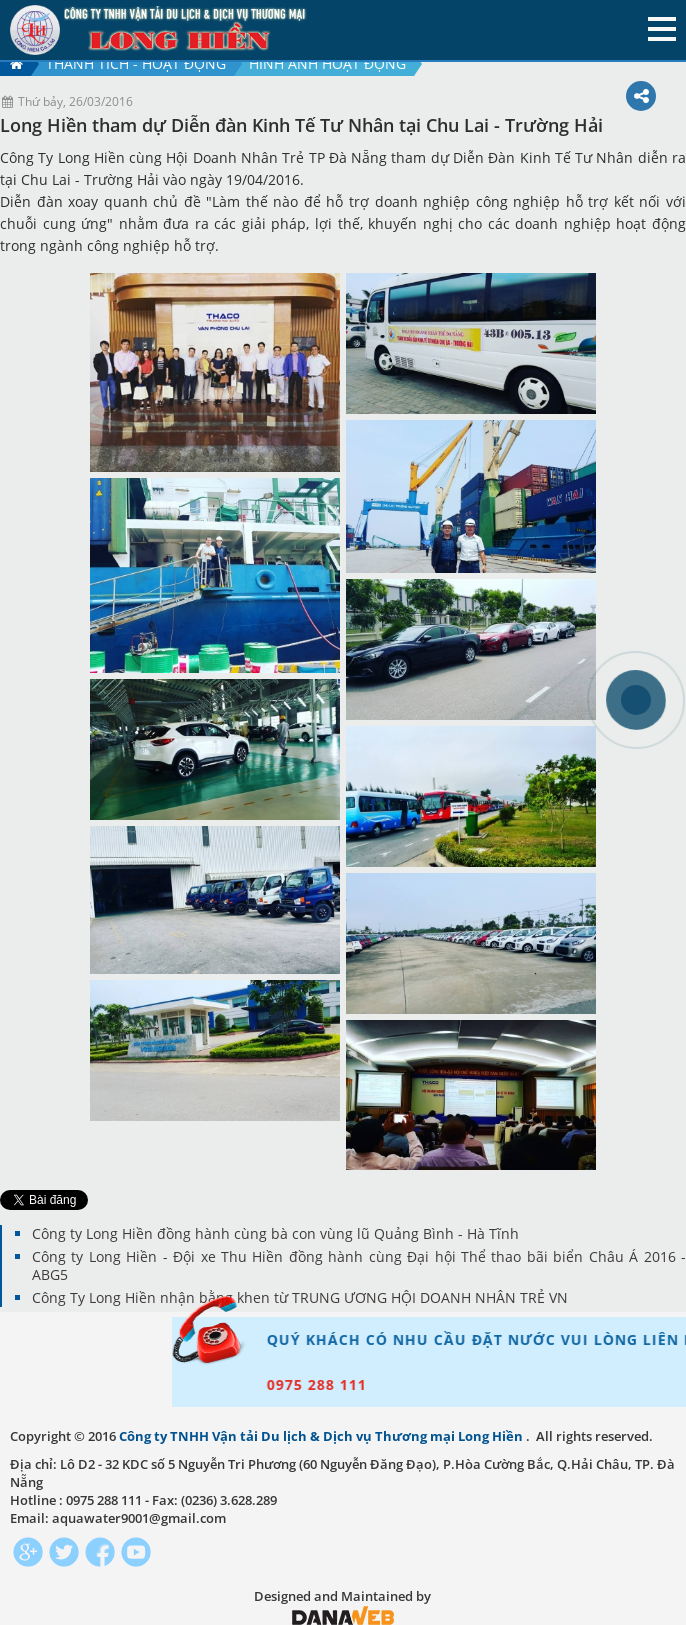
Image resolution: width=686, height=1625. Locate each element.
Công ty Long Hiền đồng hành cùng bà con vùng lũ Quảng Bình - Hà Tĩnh (275, 1233)
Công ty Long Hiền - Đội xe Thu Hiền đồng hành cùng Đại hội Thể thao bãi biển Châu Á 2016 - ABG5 (359, 1265)
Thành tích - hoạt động (136, 63)
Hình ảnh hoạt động (327, 63)
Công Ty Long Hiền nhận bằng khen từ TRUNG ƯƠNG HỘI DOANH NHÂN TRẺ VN (300, 1297)
